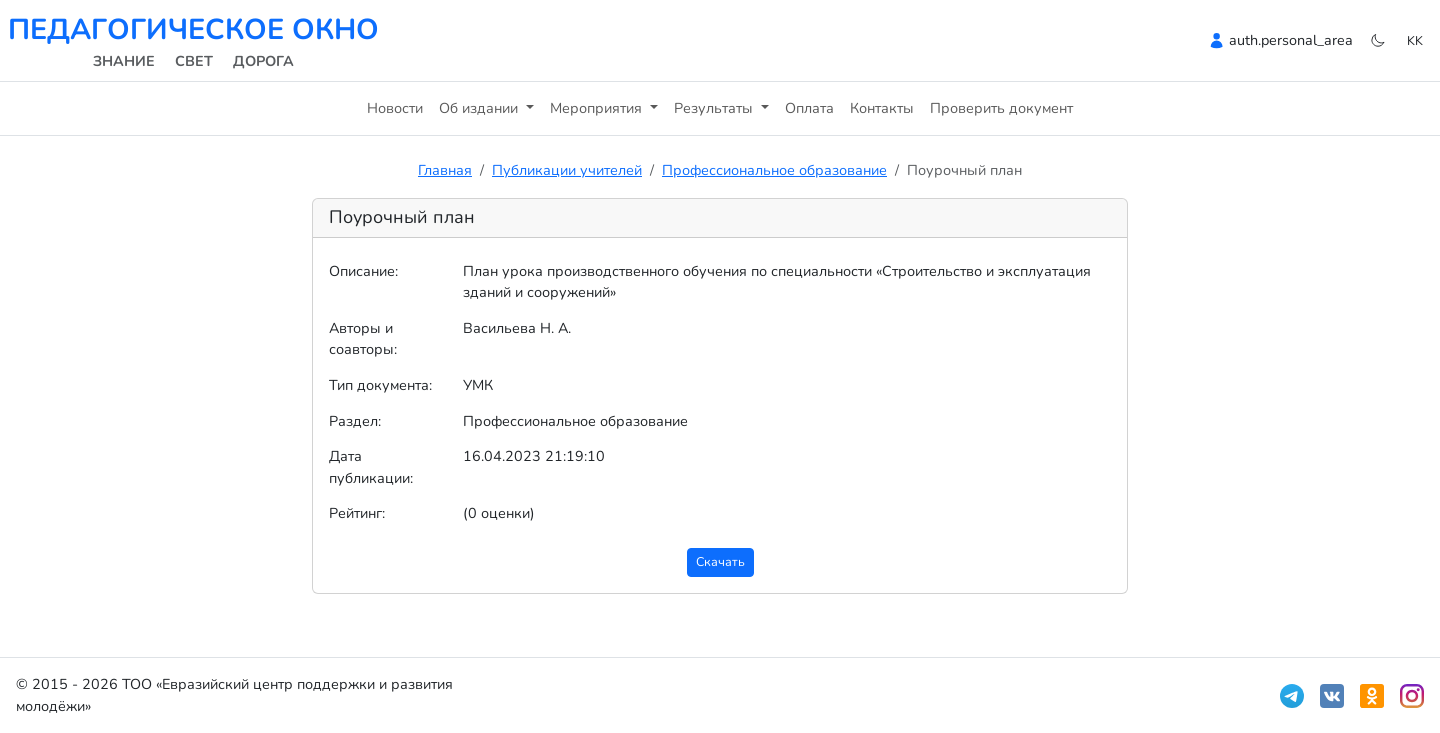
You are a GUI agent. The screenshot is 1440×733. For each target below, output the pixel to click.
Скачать (720, 561)
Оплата (809, 108)
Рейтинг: (357, 513)
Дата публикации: (371, 467)
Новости (395, 108)
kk (1415, 40)
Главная (445, 170)
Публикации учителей (567, 170)
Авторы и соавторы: (363, 339)
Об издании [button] (480, 108)
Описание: (363, 271)
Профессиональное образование (774, 170)
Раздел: (355, 421)
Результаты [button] (715, 108)
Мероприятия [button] (598, 108)
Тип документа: (380, 385)
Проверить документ (1001, 108)
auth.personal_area (1291, 40)
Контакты (882, 108)
